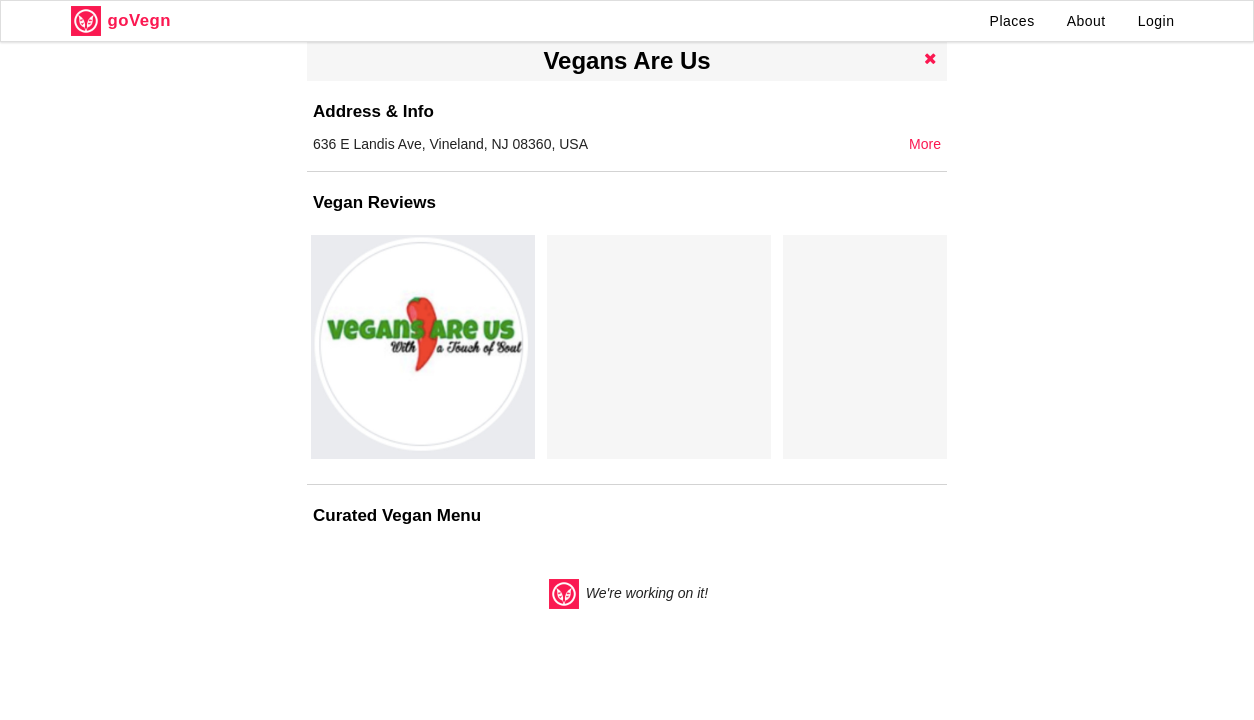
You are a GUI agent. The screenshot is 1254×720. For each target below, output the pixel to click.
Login (1156, 21)
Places (1012, 21)
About (1086, 21)
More (925, 144)
